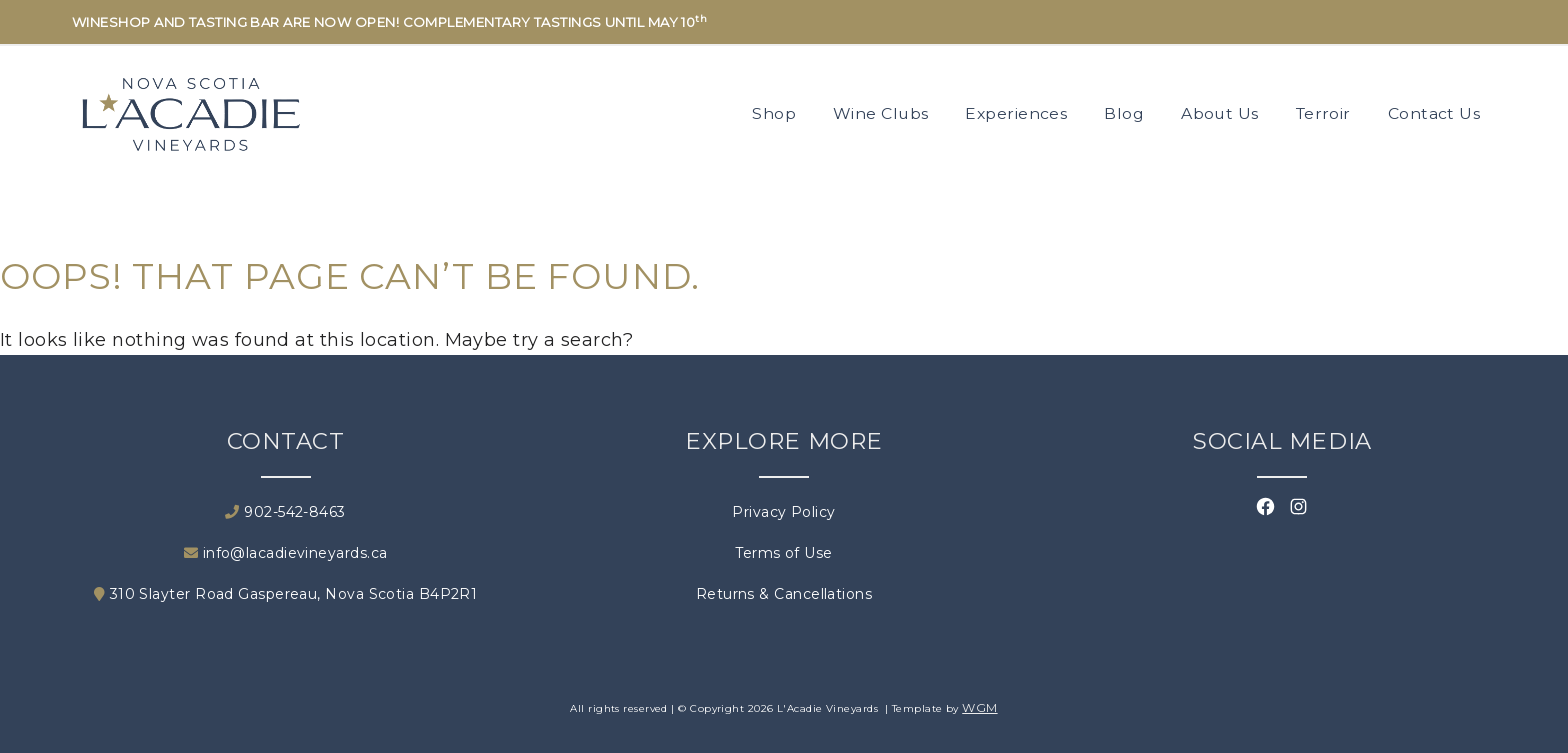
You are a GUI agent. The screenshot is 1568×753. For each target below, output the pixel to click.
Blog (1124, 113)
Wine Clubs (881, 113)
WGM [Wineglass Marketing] (979, 707)
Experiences (1016, 113)
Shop (774, 113)
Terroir (1323, 113)
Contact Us (1434, 113)
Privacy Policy (783, 512)
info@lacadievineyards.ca (286, 553)
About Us (1220, 113)
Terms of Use (783, 553)
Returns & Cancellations (784, 594)
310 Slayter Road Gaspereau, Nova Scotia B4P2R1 (286, 594)
